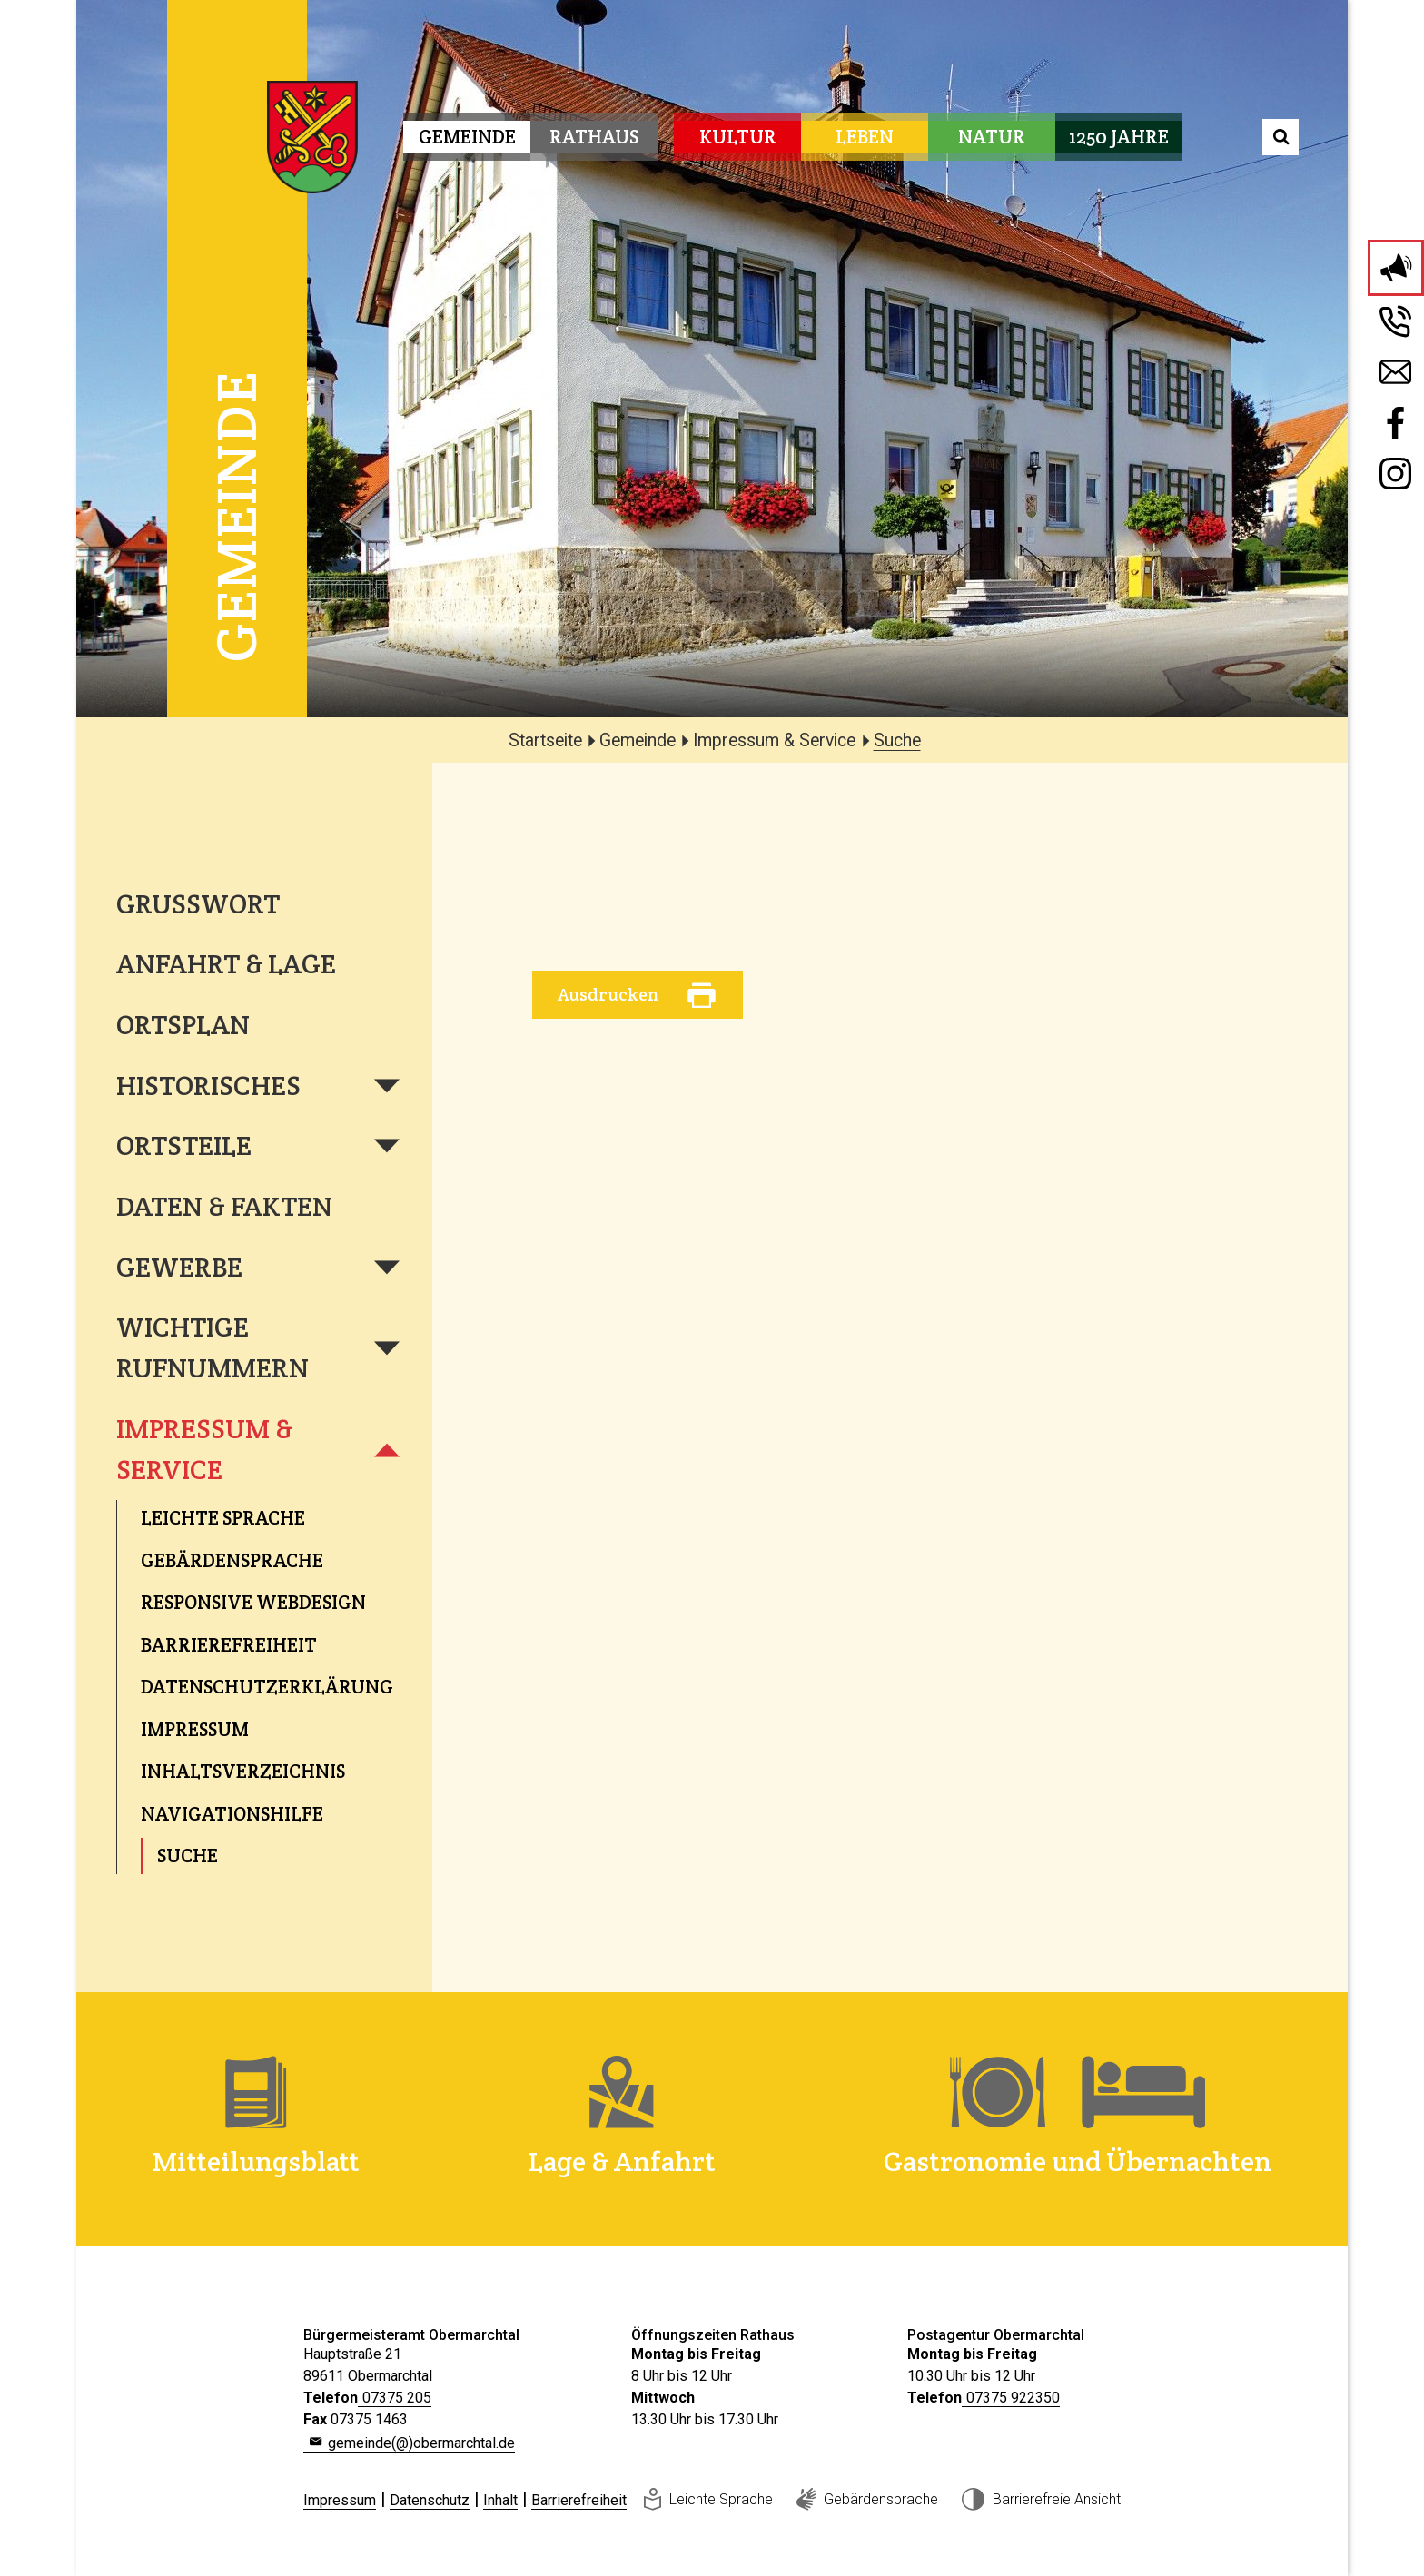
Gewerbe (179, 1267)
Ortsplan (183, 1024)
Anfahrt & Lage (226, 964)
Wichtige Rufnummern (212, 1347)
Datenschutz (430, 2500)
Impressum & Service (204, 1449)
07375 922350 (1013, 2397)
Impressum (339, 2500)
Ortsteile (184, 1145)
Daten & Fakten (224, 1206)
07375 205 (396, 2397)
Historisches (208, 1085)
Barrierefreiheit (579, 2500)
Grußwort (198, 904)
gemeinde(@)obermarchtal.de (421, 2443)
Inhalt (500, 2500)
